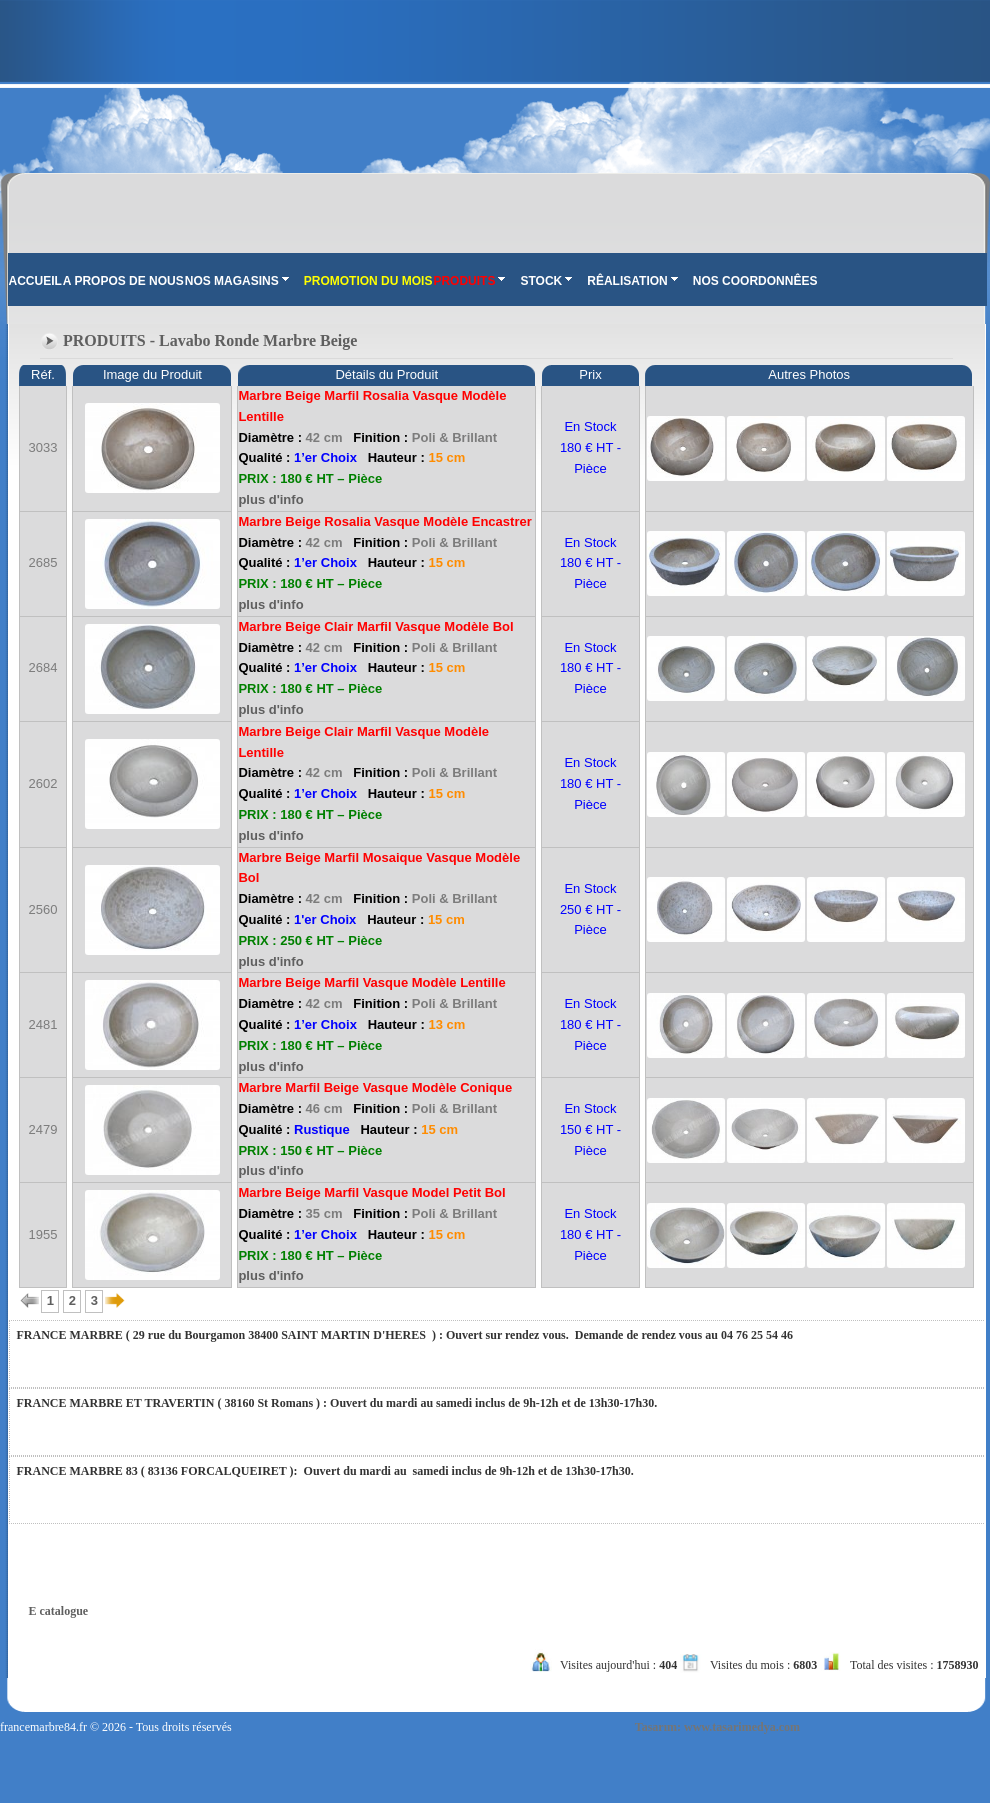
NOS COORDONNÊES (755, 281)
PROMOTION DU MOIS (368, 281)
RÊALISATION (632, 281)
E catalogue (59, 1611)
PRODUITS (469, 281)
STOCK (546, 281)
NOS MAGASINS (237, 281)
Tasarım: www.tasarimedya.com (717, 1727)
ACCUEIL (35, 281)
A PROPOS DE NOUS (123, 281)
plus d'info (270, 499)
